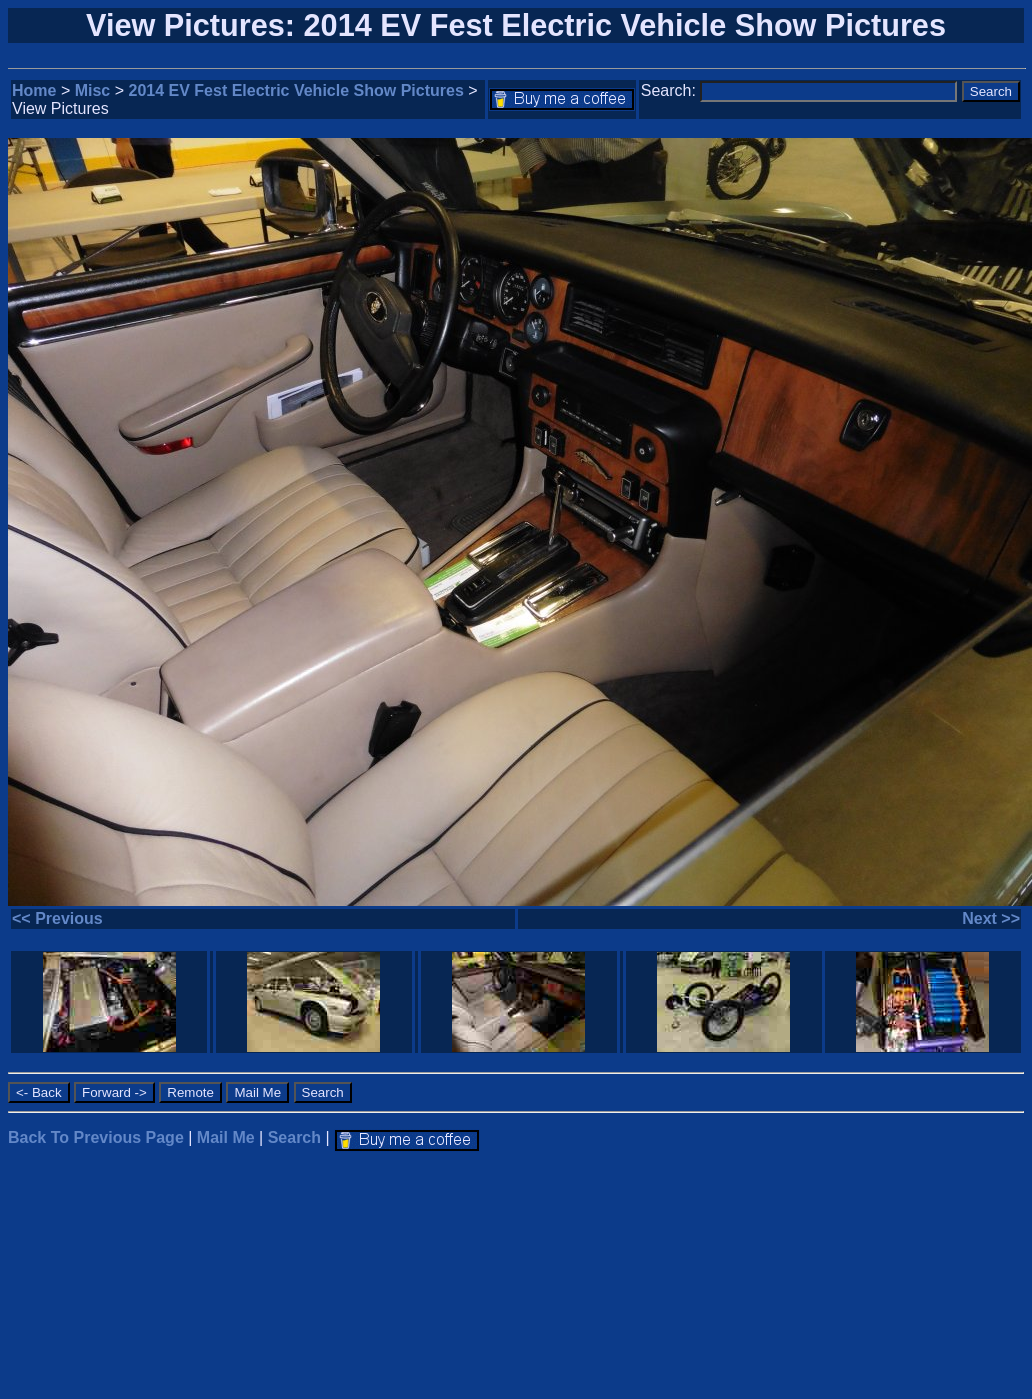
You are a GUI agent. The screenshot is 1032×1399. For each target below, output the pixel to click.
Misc (93, 90)
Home (34, 90)
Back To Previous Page (96, 1137)
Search (294, 1137)
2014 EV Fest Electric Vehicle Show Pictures (296, 90)
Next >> (991, 918)
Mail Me (226, 1137)
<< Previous (57, 918)
